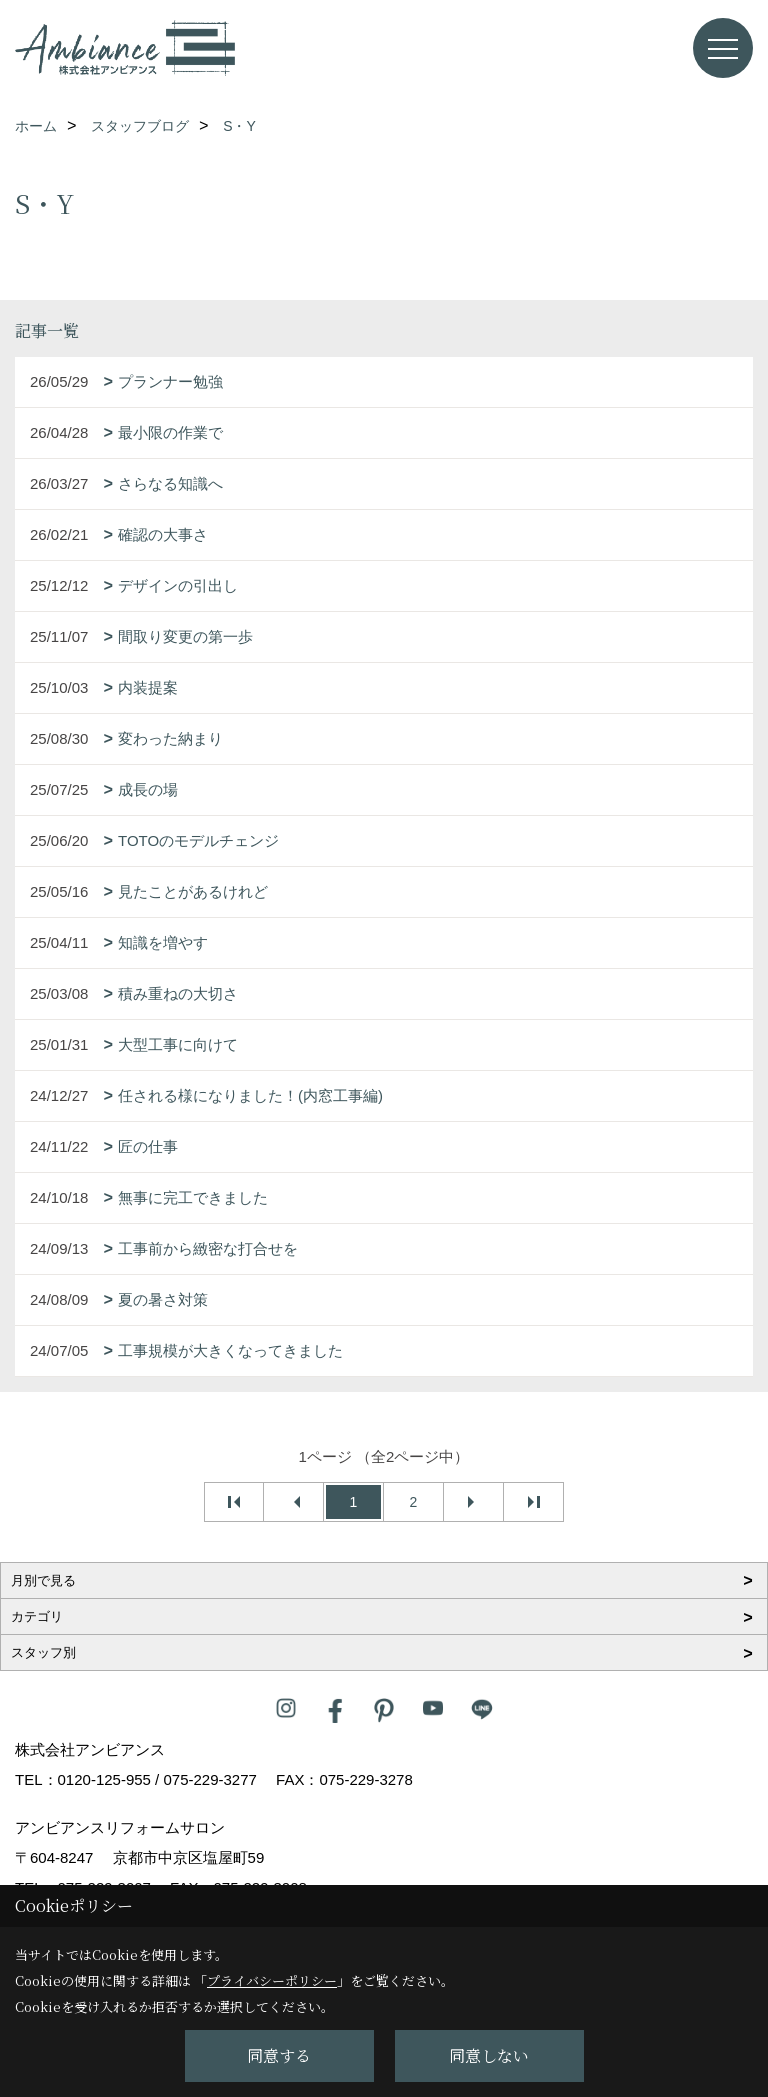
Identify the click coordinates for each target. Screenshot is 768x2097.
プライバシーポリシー (272, 1980)
